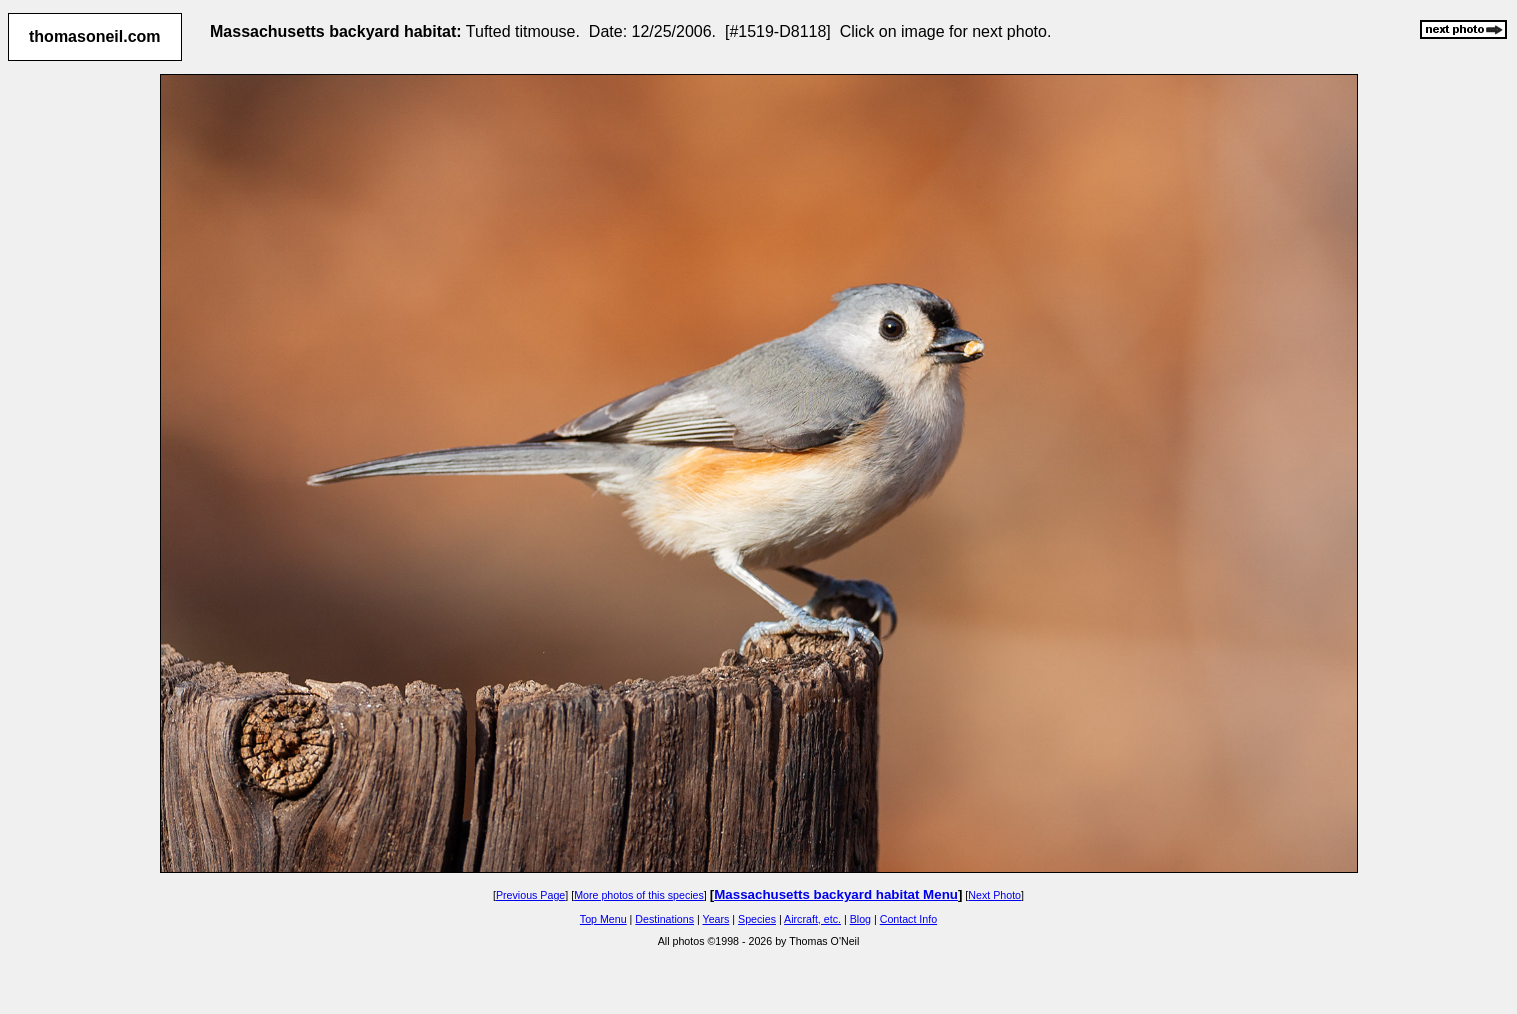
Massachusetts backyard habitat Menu (836, 894)
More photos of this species (639, 895)
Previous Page (530, 895)
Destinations (664, 919)
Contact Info (908, 919)
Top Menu (603, 919)
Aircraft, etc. (812, 919)
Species (757, 919)
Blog (860, 919)
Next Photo (994, 895)
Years (716, 919)
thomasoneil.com (95, 36)
